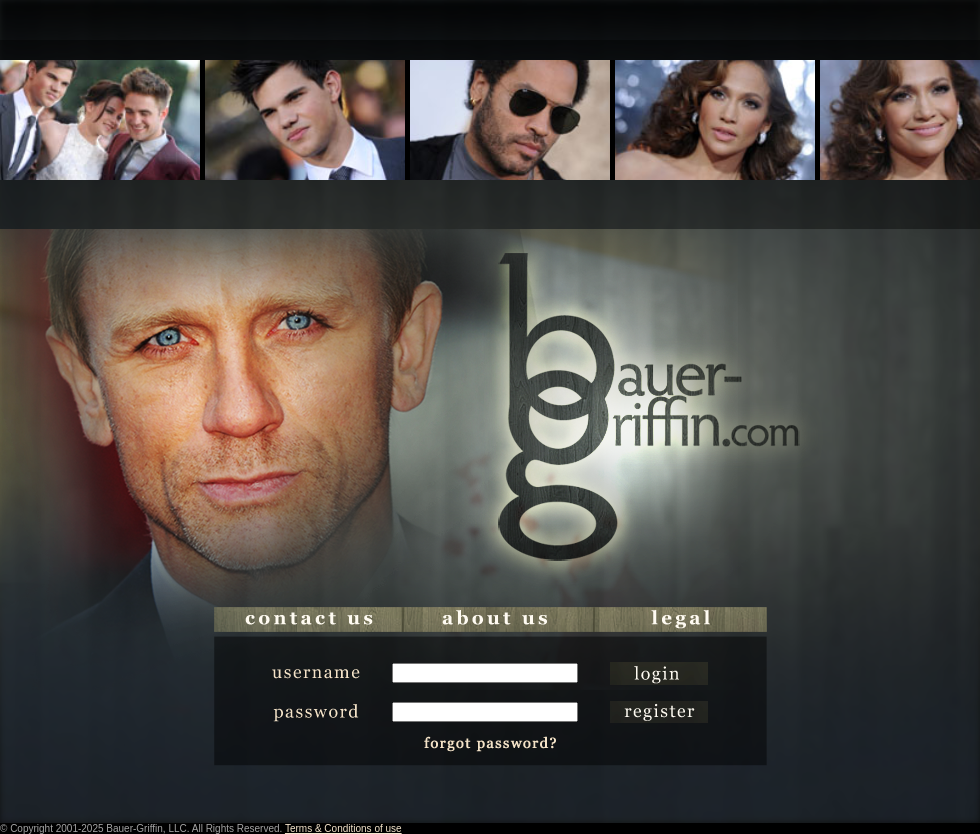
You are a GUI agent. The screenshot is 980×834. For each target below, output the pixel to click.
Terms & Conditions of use (343, 828)
